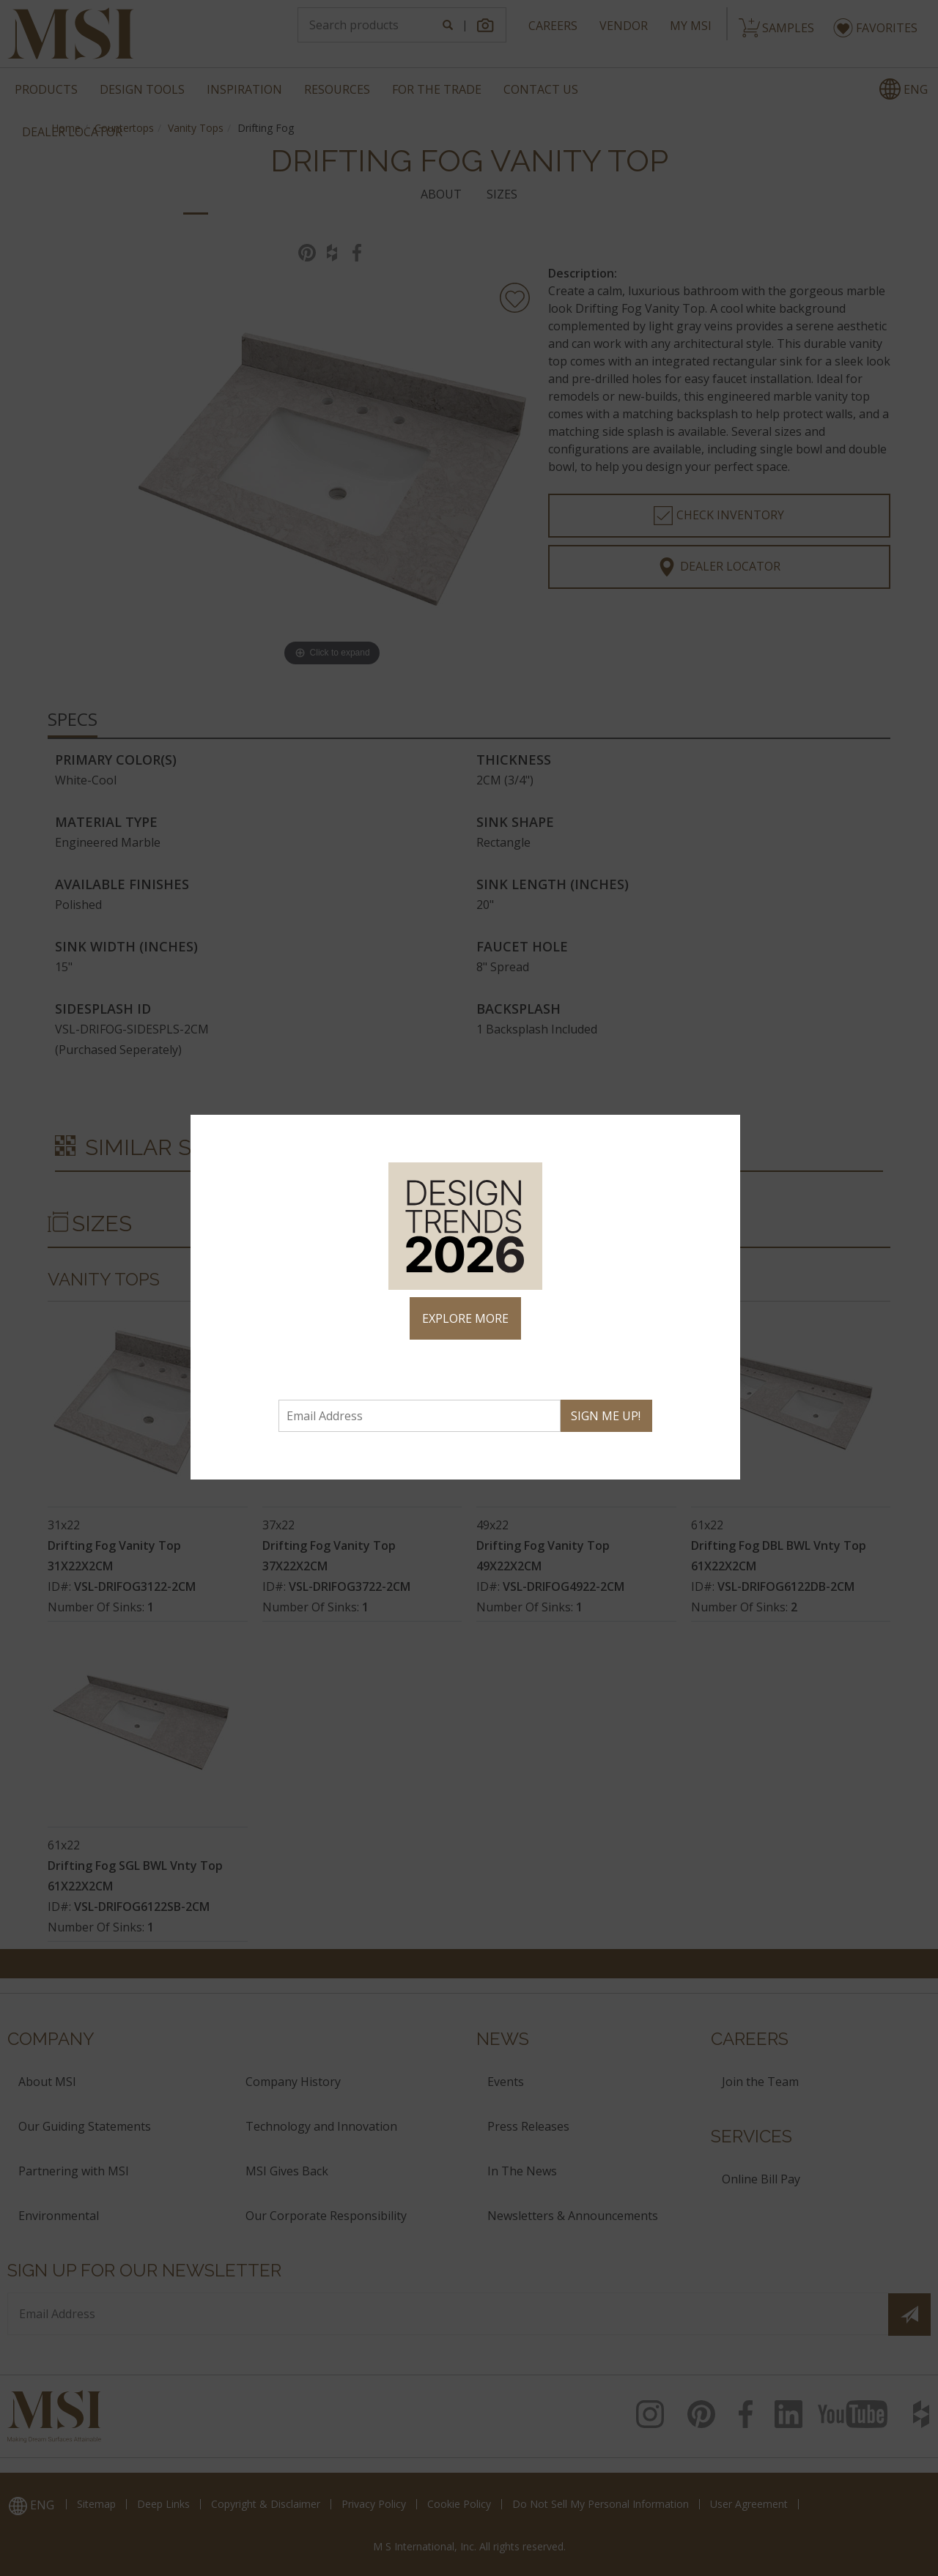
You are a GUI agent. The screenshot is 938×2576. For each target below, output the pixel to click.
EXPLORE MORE (465, 1318)
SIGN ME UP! (605, 1416)
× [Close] (722, 1132)
